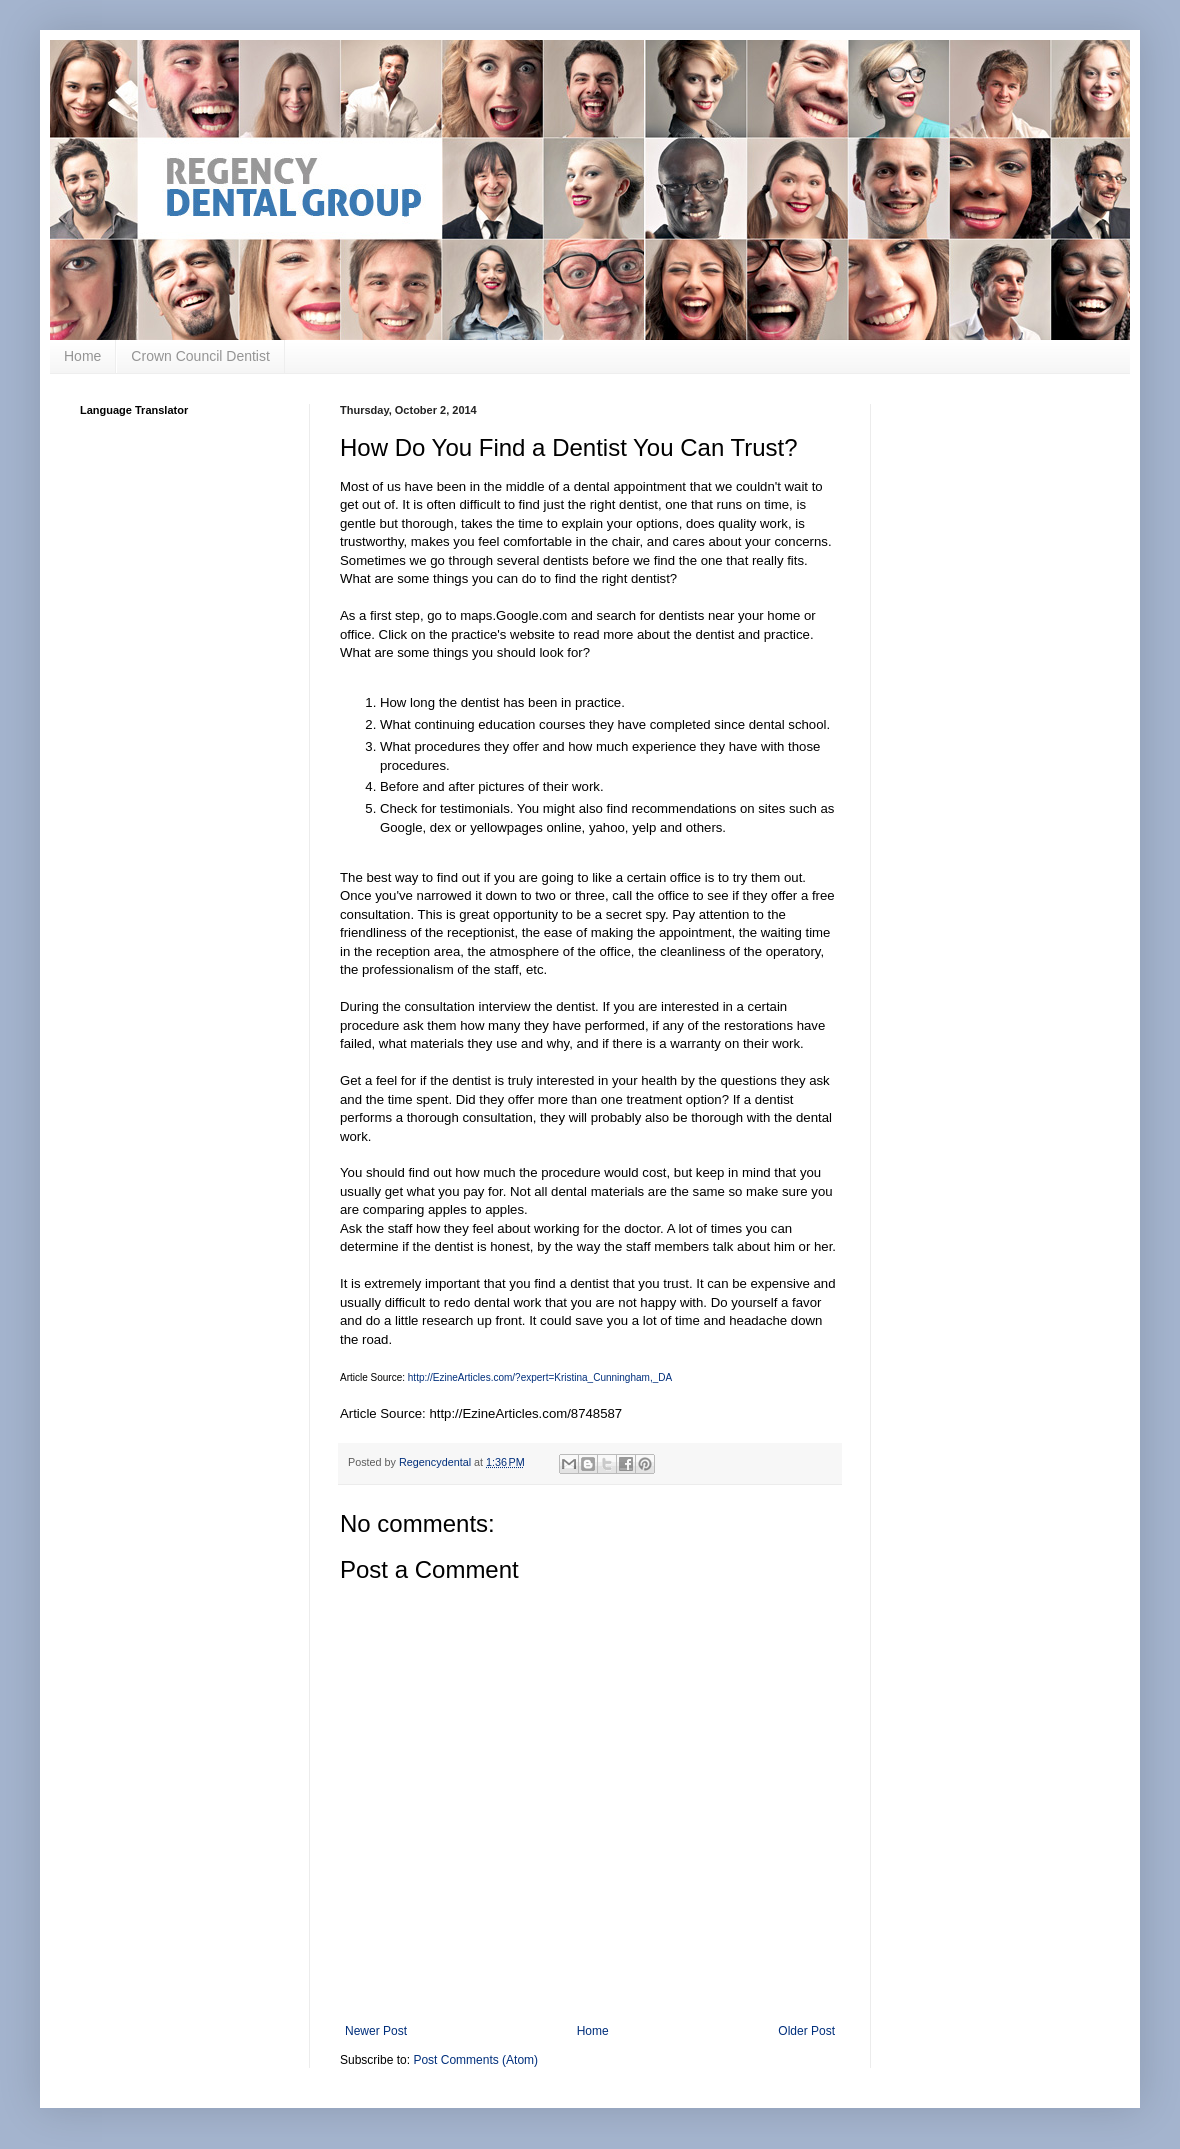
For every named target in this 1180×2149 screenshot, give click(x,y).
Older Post (806, 2031)
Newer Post (376, 2031)
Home (82, 356)
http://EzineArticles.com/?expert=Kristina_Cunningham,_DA (540, 1377)
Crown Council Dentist (200, 356)
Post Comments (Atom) (475, 2060)
